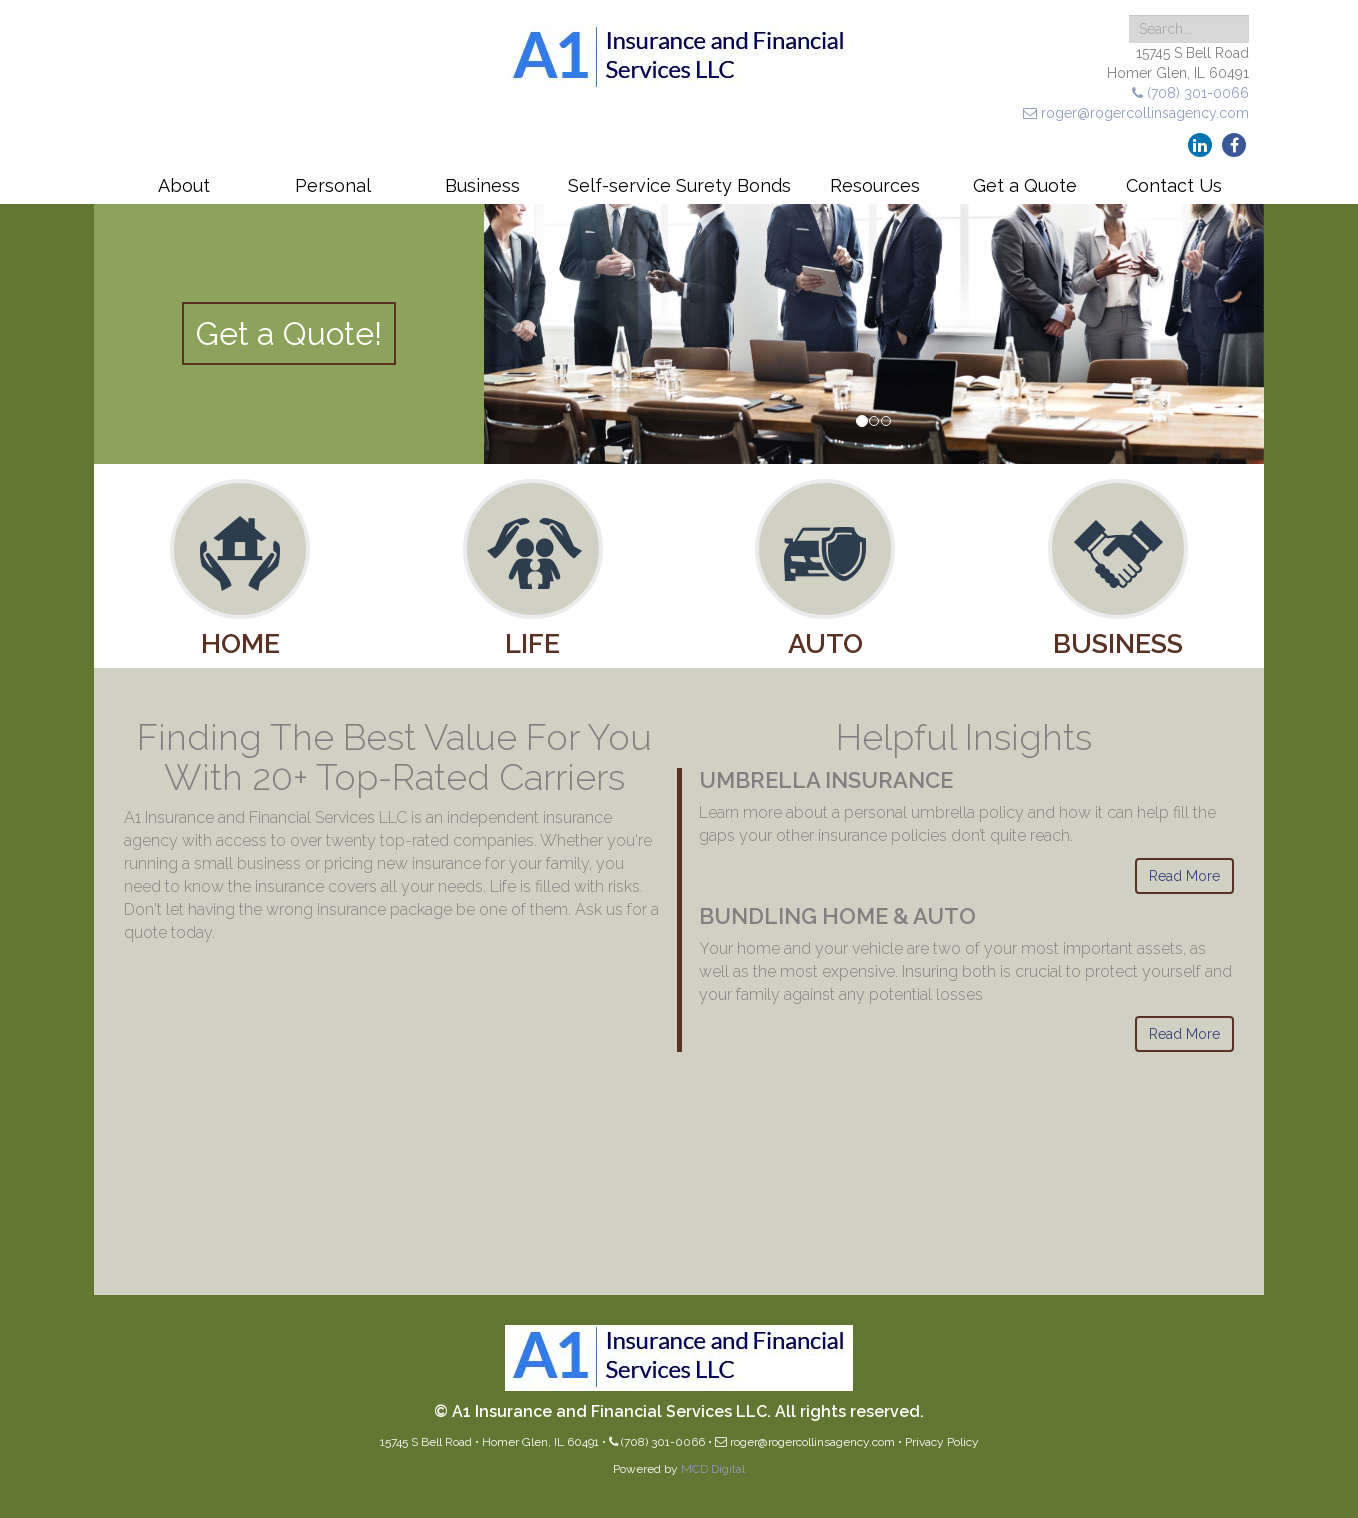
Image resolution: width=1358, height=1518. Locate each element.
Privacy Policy (942, 1442)
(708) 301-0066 (1190, 93)
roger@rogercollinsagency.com (1136, 113)
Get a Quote (1025, 185)
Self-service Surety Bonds (679, 185)
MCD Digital (713, 1469)
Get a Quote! (289, 333)
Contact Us (1174, 185)
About (184, 185)
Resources (875, 185)
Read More (1184, 876)
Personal (333, 185)
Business (482, 185)
